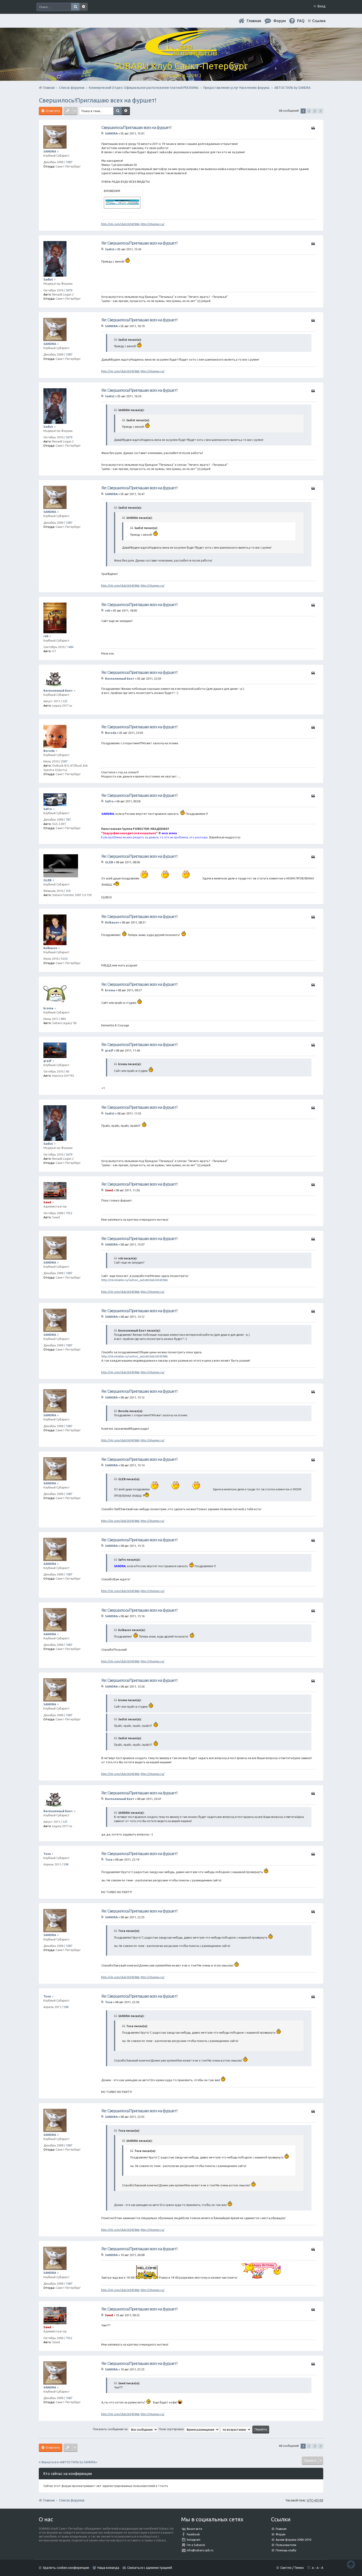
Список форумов (71, 2500)
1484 (70, 646)
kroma (48, 1008)
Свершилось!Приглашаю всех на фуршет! (97, 100)
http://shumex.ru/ (152, 224)
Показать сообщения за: (125, 2429)
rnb (45, 636)
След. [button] (320, 111)
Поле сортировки (189, 2429)
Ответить (52, 110)
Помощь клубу (286, 2550)
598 (65, 1864)
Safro (47, 808)
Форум (280, 2534)
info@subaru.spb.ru (200, 2550)
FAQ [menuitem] (301, 21)
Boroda (49, 750)
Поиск (75, 7)
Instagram (193, 2539)
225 (65, 701)
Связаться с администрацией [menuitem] (149, 2568)
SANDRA (49, 151)
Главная (254, 21)
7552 (69, 1213)
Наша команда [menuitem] (108, 2568)
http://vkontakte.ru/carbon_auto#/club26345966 (134, 1280)
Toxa (47, 1853)
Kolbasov (50, 948)
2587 (64, 761)
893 (63, 1018)
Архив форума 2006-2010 (293, 2539)
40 (67, 1071)
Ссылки (319, 21)
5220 (64, 958)
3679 (69, 290)
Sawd (47, 1202)
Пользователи (286, 2544)
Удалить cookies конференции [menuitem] (66, 2568)
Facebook (193, 2534)
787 (68, 819)
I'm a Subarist (196, 2544)
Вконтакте (194, 2528)
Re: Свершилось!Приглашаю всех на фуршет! (139, 243)
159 (68, 890)
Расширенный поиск (83, 7)
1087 (69, 162)
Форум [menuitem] (279, 21)
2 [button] (309, 111)
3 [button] (315, 111)
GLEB (47, 880)
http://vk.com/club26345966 (120, 224)
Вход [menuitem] (322, 6)
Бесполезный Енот (58, 690)
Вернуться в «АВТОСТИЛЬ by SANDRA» (69, 2462)
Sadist (48, 279)
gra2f (47, 1060)
